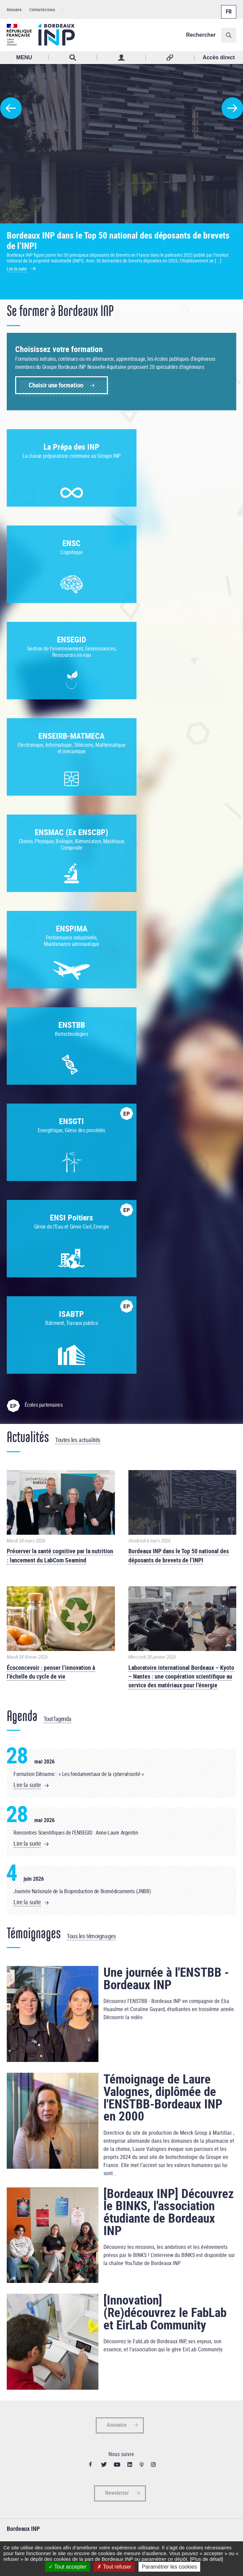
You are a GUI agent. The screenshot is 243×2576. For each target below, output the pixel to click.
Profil (121, 58)
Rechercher (201, 35)
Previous (11, 108)
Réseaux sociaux (170, 58)
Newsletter (117, 2011)
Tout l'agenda (57, 1237)
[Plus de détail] (206, 2559)
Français (228, 7)
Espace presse (20, 2151)
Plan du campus (22, 2124)
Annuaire (14, 9)
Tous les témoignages (91, 1454)
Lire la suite (27, 1303)
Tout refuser (114, 2567)
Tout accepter (68, 2567)
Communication (21, 2142)
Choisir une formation (56, 385)
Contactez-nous (42, 9)
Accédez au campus (25, 2133)
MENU (24, 57)
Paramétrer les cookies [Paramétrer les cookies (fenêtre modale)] (169, 2567)
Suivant (232, 108)
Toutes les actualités (77, 958)
